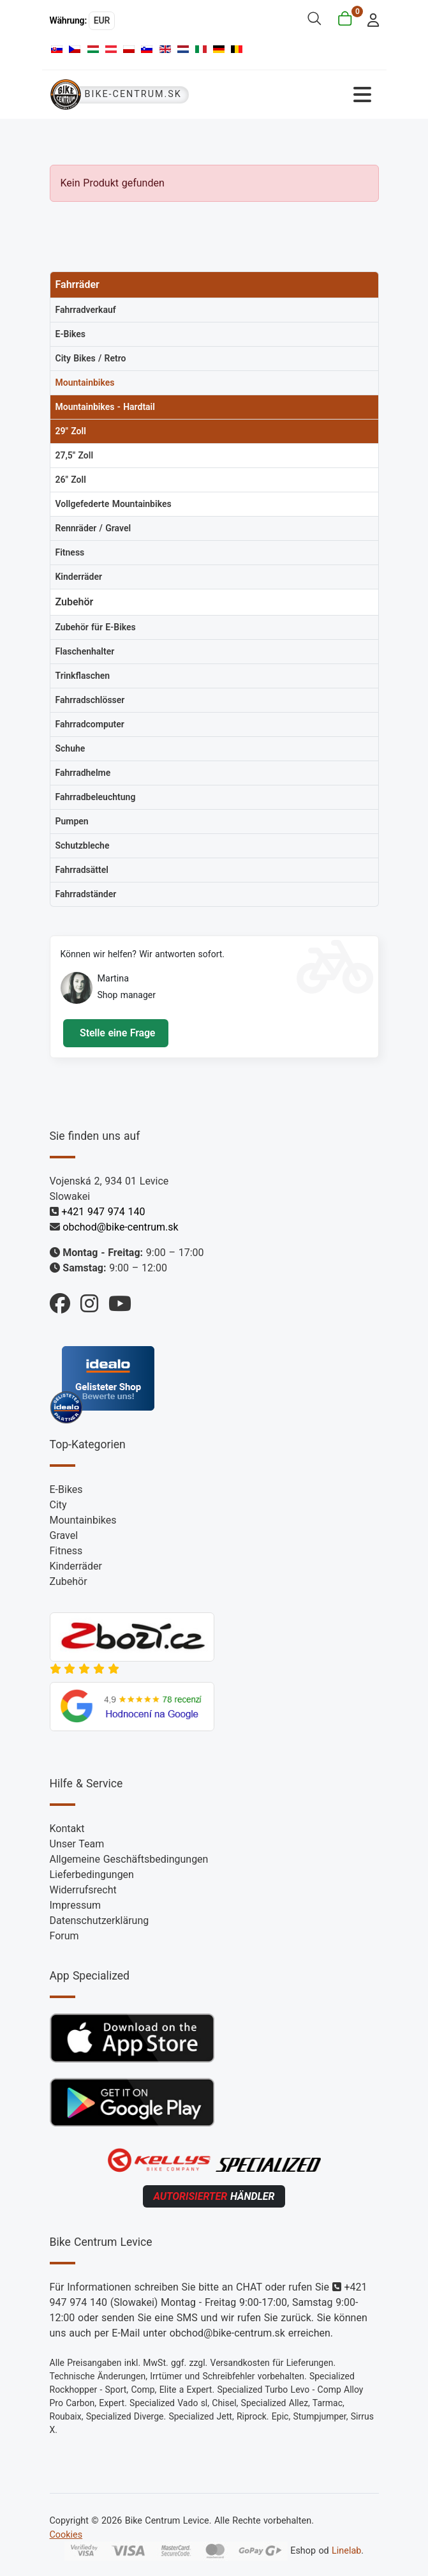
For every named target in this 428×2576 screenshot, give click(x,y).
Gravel (64, 1535)
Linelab (346, 2550)
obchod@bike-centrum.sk (120, 1227)
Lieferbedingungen (92, 1874)
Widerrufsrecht (83, 1890)
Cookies (66, 2534)
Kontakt (67, 1828)
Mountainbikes (83, 1520)
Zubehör (68, 1581)
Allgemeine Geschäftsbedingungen (129, 1859)
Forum (64, 1936)
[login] (369, 19)
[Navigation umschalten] (296, 95)
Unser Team (77, 1844)
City (58, 1505)
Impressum (75, 1905)
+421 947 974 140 (103, 1212)
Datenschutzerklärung (99, 1920)
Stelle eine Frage (116, 1033)
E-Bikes (66, 1489)
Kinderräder (76, 1566)
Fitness (66, 1551)
